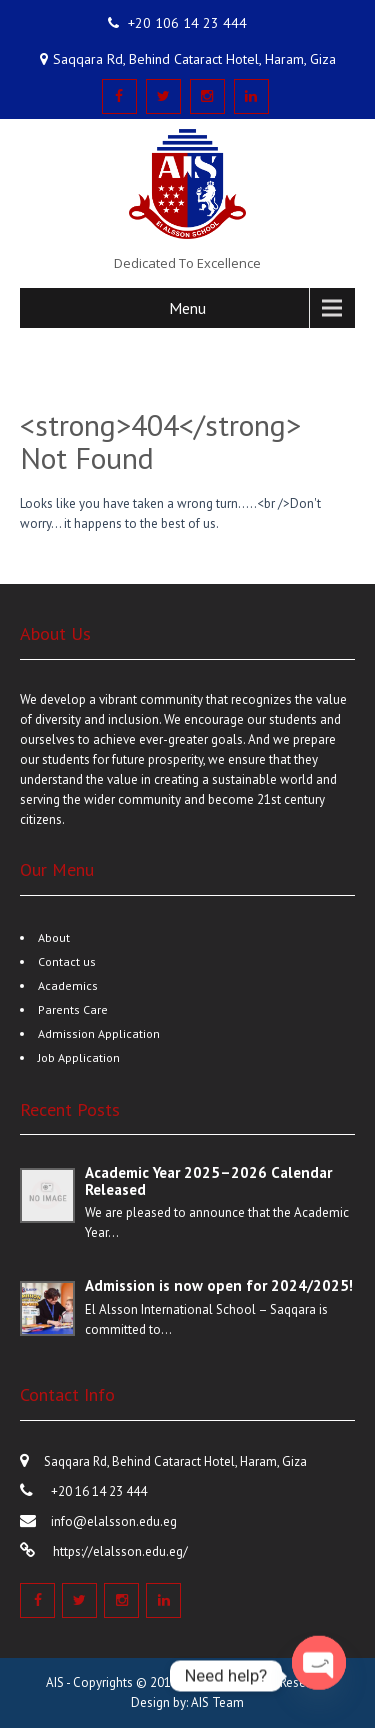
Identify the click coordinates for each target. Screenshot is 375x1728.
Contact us (67, 961)
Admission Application (99, 1033)
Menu (187, 308)
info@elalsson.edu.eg (114, 1521)
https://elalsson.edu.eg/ (119, 1551)
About (54, 937)
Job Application (79, 1057)
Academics (68, 985)
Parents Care (73, 1009)
